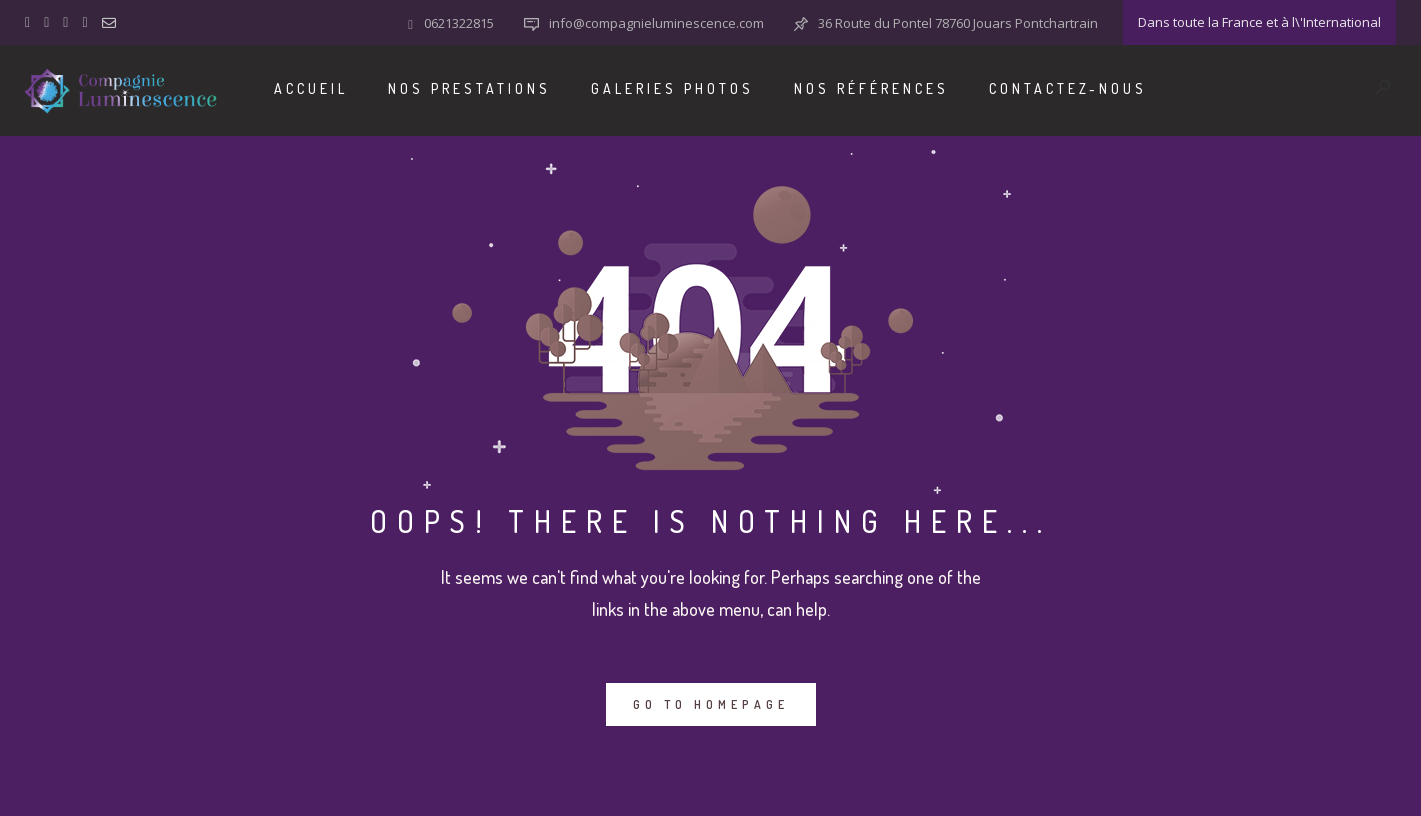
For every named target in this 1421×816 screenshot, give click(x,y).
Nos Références (871, 88)
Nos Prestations (469, 88)
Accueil (311, 88)
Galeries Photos (672, 88)
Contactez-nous (1068, 88)
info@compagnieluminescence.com (656, 23)
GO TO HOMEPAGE (711, 704)
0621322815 (459, 23)
